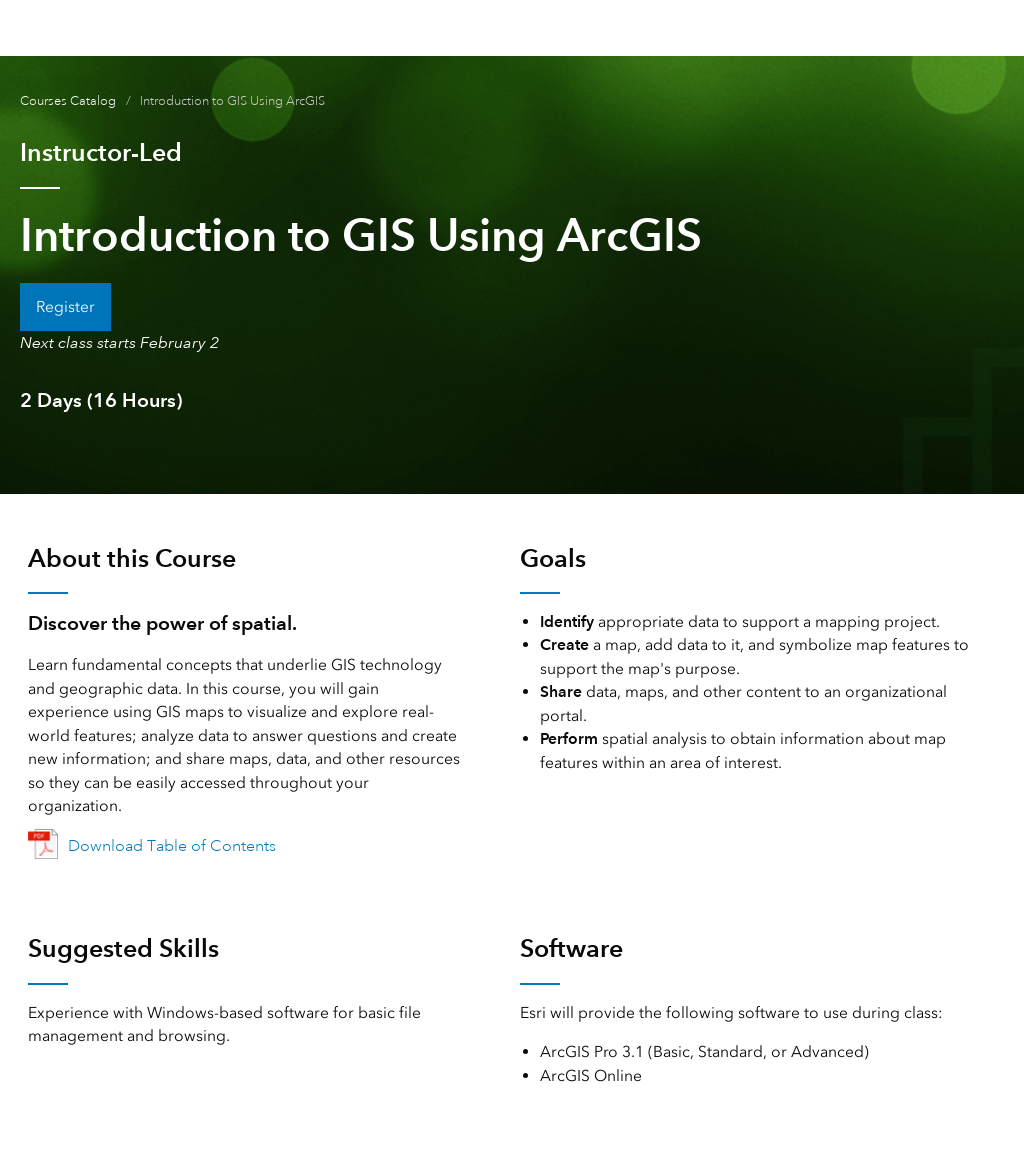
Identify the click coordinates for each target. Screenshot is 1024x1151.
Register (65, 306)
